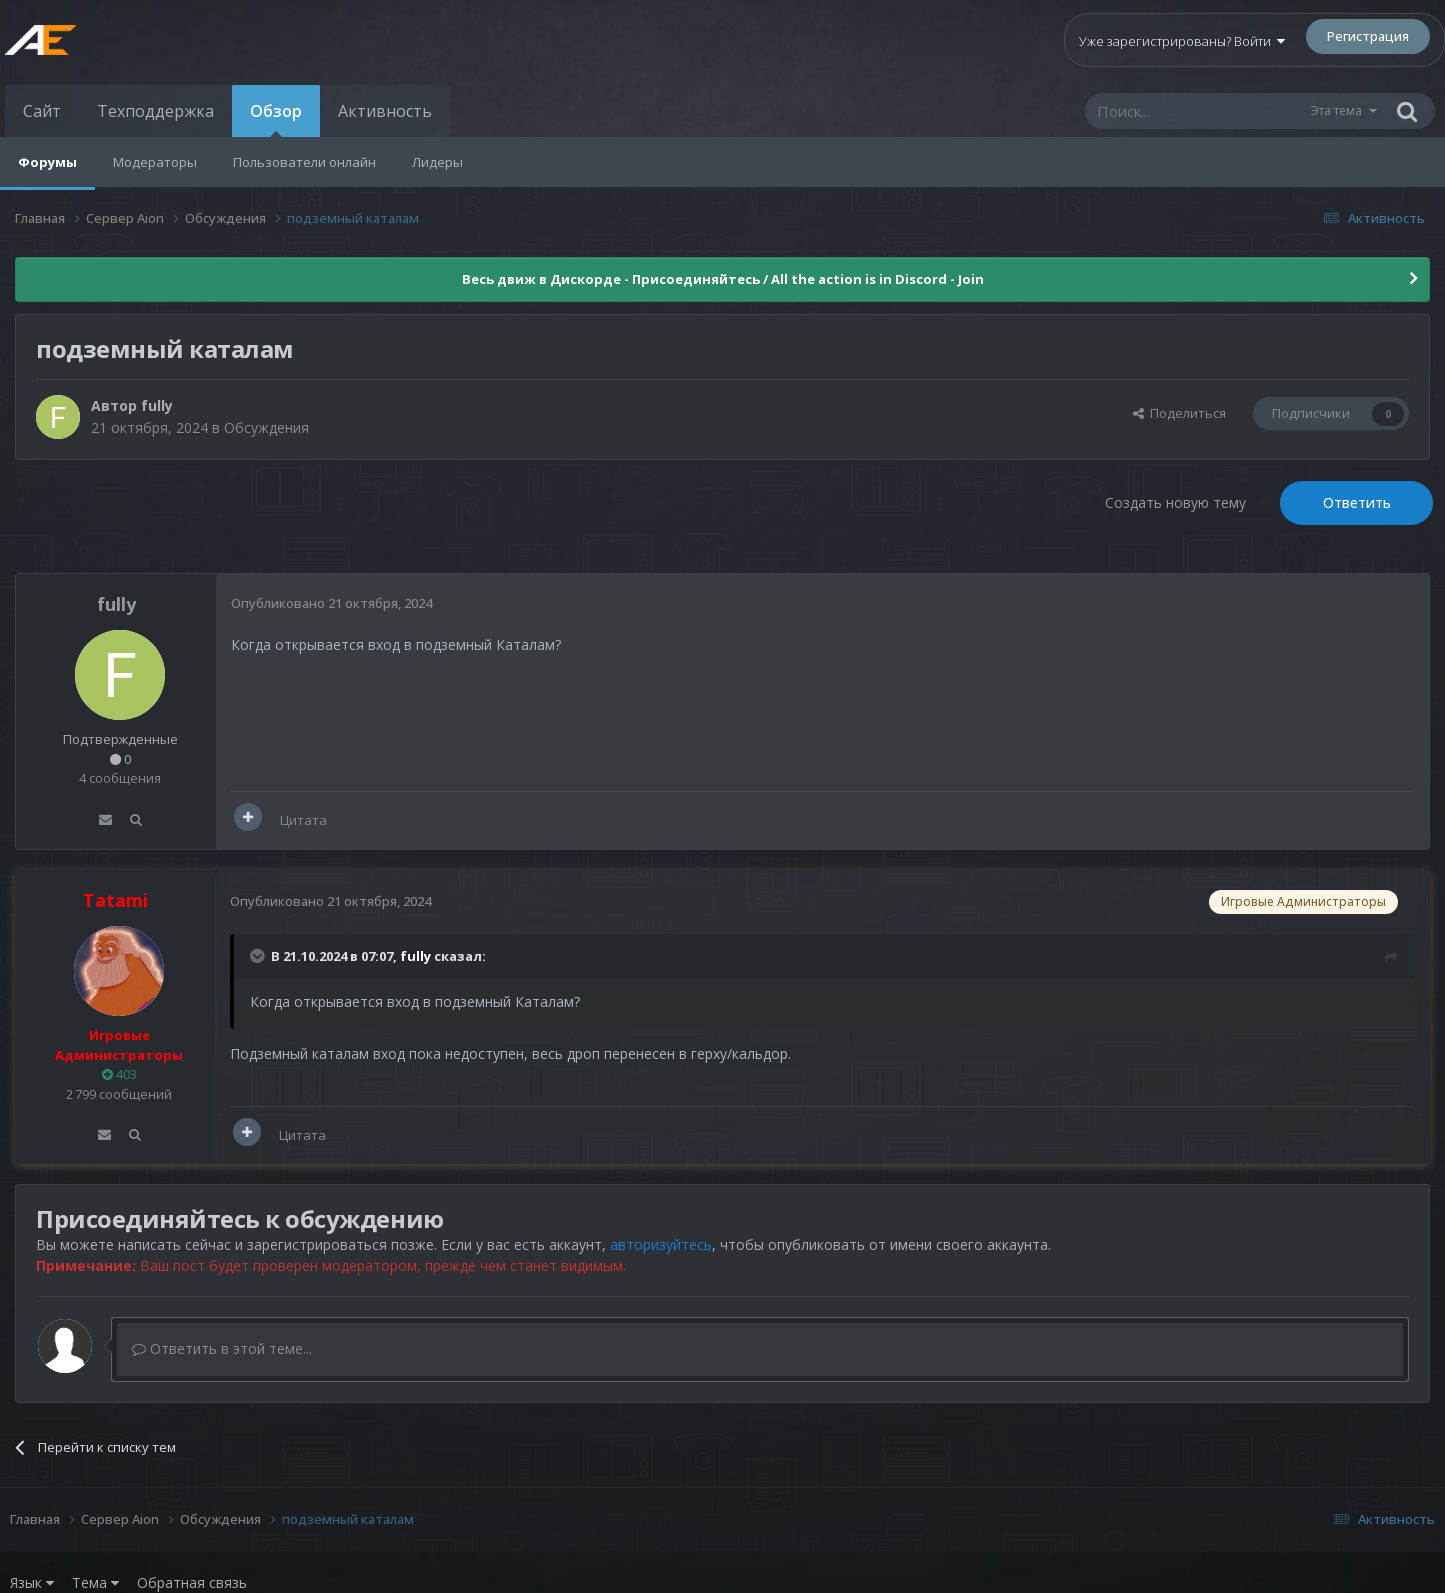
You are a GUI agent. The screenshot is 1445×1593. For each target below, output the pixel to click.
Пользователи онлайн (304, 162)
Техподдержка (155, 111)
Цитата (303, 820)
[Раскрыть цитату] (259, 956)
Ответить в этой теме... (222, 1348)
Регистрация (1368, 36)
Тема (95, 1582)
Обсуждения (266, 427)
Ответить (1357, 502)
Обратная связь (192, 1582)
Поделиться (1179, 413)
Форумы (47, 162)
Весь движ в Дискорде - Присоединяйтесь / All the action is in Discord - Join (723, 279)
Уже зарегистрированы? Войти (1182, 41)
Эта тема (1336, 110)
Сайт (42, 111)
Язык (32, 1582)
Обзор (276, 118)
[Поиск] (1197, 111)
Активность (385, 111)
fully (157, 405)
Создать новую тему (1175, 502)
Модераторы (155, 162)
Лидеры (437, 162)
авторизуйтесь (661, 1244)
